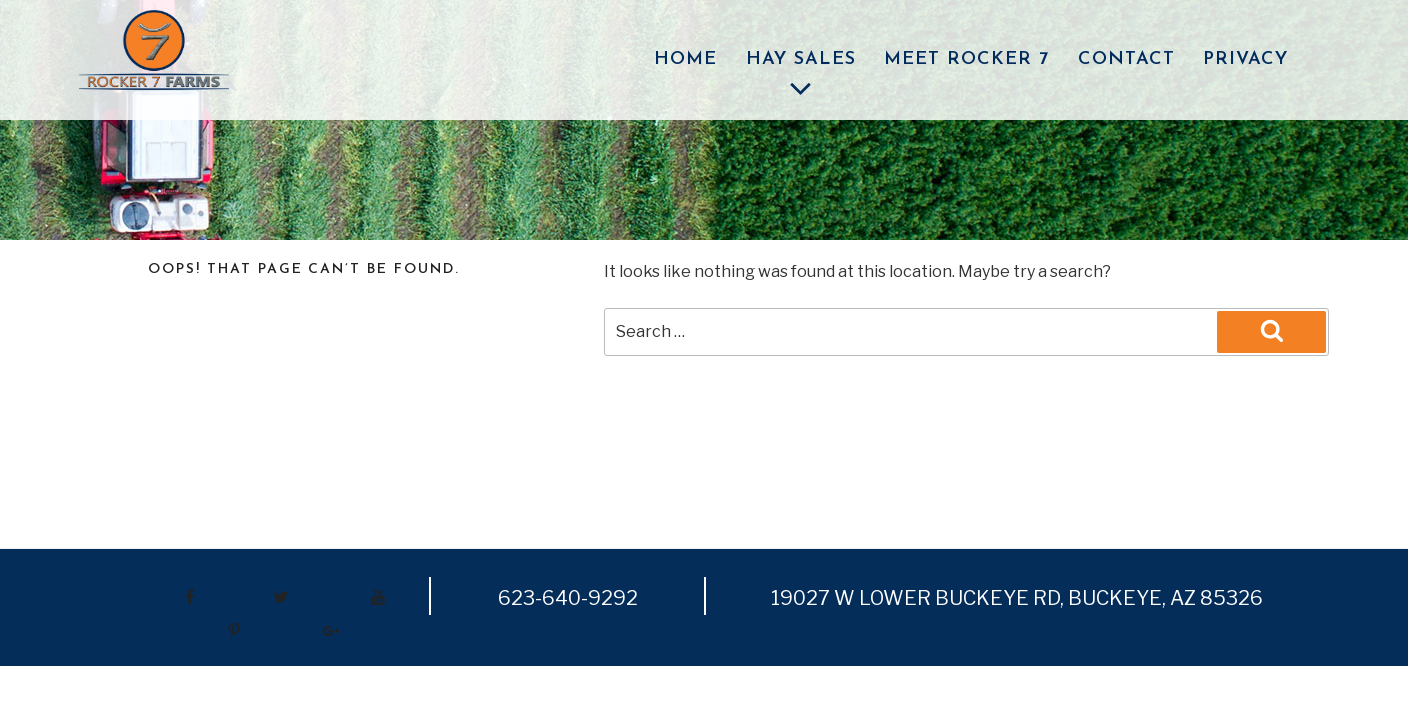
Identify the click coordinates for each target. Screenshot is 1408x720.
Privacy (1245, 59)
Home (685, 59)
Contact (1126, 59)
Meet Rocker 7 (966, 59)
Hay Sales (800, 77)
